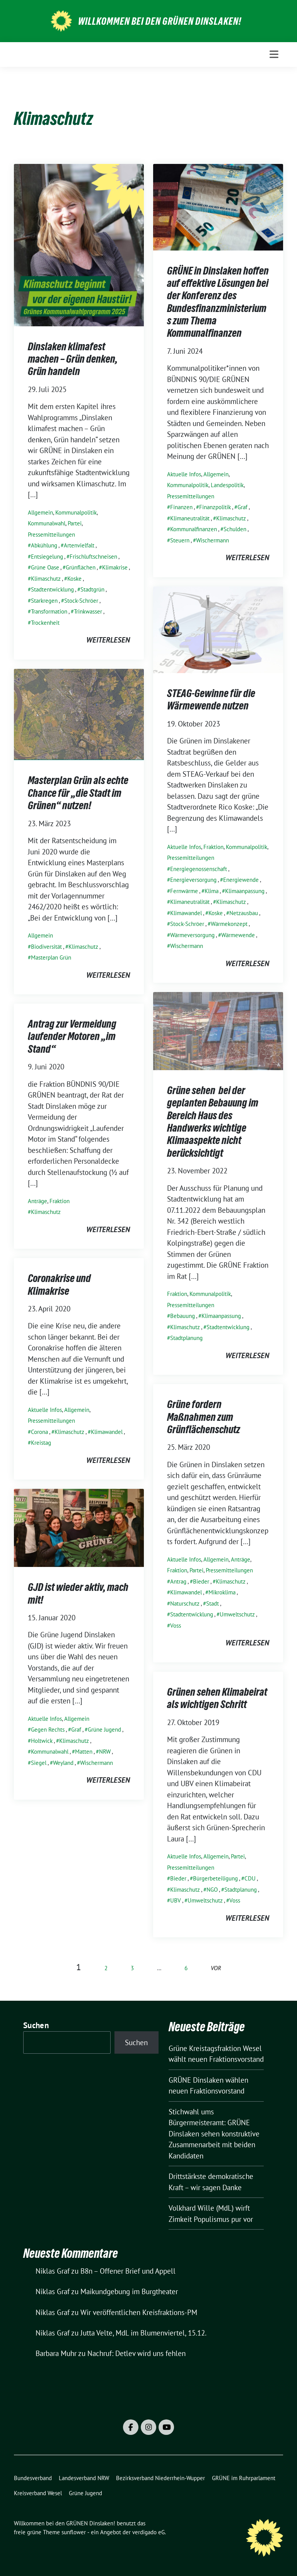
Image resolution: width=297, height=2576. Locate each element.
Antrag (178, 1581)
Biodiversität (46, 946)
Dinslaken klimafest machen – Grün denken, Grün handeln (73, 359)
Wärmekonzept (229, 923)
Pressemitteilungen (51, 534)
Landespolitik (227, 485)
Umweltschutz (237, 1614)
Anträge (37, 1201)
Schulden (235, 529)
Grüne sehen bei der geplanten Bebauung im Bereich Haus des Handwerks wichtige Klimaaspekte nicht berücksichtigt (212, 1121)
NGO (212, 1889)
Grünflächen (81, 567)
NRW (105, 1751)
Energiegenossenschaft (198, 869)
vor (216, 1968)
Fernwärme (184, 891)
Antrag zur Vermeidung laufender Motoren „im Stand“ (72, 1036)
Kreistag (41, 1442)
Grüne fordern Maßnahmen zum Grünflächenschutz (203, 1416)
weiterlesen (108, 639)
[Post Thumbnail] (79, 244)
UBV (175, 1900)
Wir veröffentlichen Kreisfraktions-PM (138, 2312)
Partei (75, 523)
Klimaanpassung (245, 891)
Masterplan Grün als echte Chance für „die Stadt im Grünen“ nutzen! (78, 792)
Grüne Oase (45, 567)
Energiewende (241, 879)
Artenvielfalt (79, 545)
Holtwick (42, 1740)
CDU (250, 1878)
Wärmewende (238, 935)
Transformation (49, 611)
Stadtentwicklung (52, 589)
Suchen (36, 2025)
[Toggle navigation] (274, 54)
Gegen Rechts (48, 1729)
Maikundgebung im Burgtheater (129, 2291)
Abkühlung (44, 545)
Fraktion (213, 847)
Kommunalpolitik (76, 512)
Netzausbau (243, 913)
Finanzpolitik (215, 507)
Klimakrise (115, 567)
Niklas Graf (53, 2271)
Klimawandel (186, 913)
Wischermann (212, 540)
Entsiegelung (47, 556)
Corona (39, 1431)
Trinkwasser (88, 611)
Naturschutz (185, 1603)
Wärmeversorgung (192, 935)
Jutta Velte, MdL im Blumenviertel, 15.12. (143, 2332)
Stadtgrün (92, 589)
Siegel (38, 1762)
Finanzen (181, 507)
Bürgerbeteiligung (215, 1878)
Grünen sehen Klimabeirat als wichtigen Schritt (217, 1698)
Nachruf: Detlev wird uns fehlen (136, 2353)
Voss (175, 1625)
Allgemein (40, 512)
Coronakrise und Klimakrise (59, 1284)
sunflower (73, 2532)
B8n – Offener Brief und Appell (128, 2271)
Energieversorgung (193, 879)
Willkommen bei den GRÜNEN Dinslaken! (159, 21)
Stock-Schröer (81, 600)
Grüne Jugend (104, 1729)
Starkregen (44, 600)
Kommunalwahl (46, 523)
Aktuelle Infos (184, 474)
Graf (242, 507)
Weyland (63, 1762)
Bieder (201, 1581)
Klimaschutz (46, 578)
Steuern (179, 540)
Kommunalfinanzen (193, 529)
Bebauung (182, 1316)
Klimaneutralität (190, 518)
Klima (211, 891)
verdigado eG (148, 2532)
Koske (74, 578)
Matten (83, 1751)
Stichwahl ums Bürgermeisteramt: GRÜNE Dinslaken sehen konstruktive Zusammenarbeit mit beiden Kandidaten (214, 2133)
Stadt (212, 1603)
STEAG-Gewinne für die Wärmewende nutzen (211, 699)
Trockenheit (45, 622)
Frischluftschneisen (93, 556)
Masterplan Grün (51, 957)
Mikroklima (222, 1592)
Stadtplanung (186, 1338)
